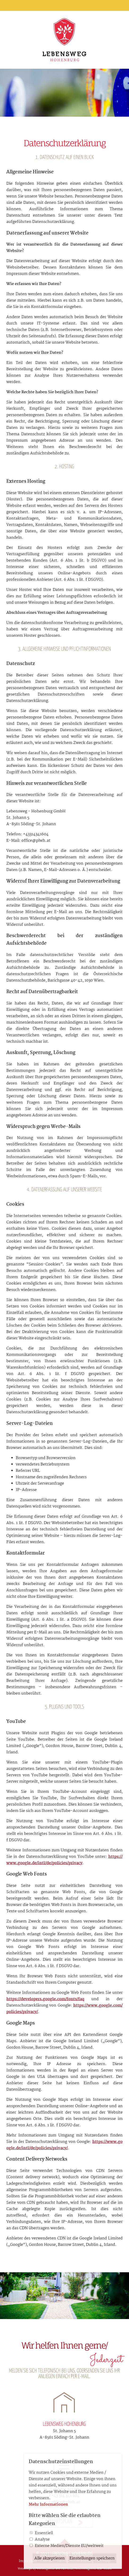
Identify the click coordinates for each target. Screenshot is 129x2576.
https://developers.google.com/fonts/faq (45, 1999)
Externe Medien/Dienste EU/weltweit (69, 2546)
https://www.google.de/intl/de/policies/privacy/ (64, 2145)
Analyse (42, 2539)
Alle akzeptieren (49, 2558)
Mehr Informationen (48, 2504)
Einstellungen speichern (92, 2558)
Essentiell (44, 2533)
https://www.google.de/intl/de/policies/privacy (64, 1860)
